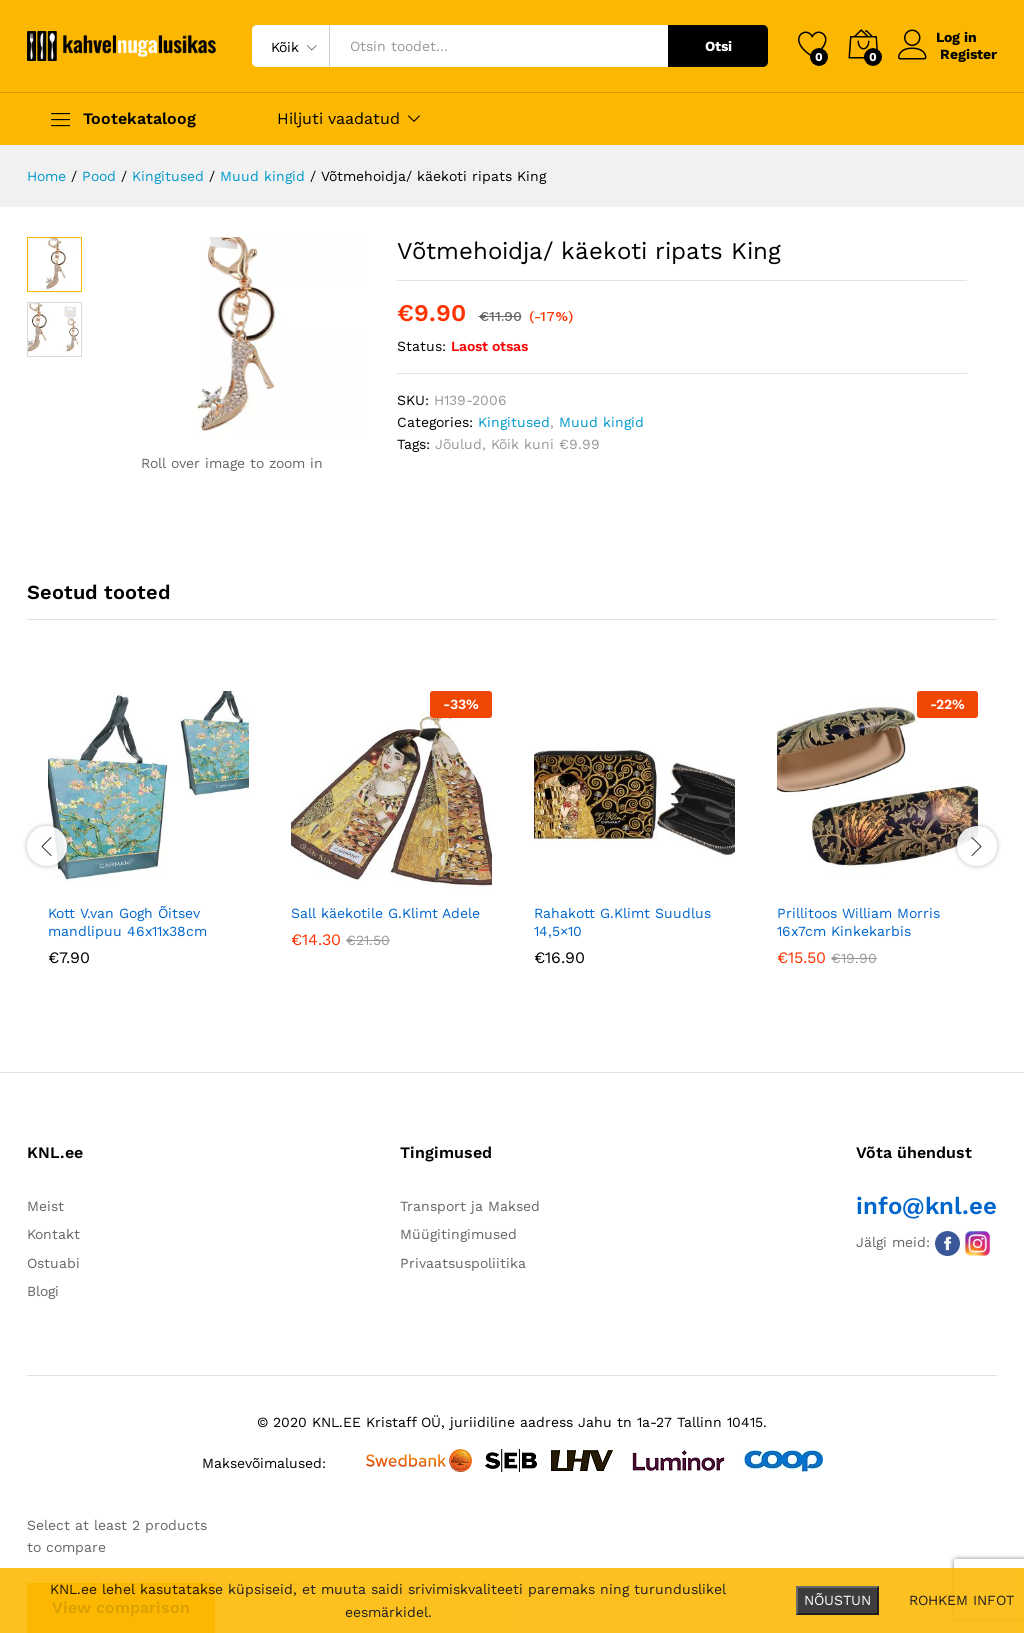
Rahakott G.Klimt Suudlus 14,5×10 (622, 922)
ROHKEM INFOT (961, 1600)
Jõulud (458, 444)
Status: (421, 346)
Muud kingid (601, 422)
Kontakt (53, 1234)
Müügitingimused (458, 1234)
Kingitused (514, 422)
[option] (148, 843)
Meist (45, 1206)
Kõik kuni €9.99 (545, 444)
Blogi (43, 1291)
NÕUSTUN (837, 1600)
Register (968, 54)
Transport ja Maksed (470, 1206)
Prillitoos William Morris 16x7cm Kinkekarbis (858, 922)
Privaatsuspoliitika (463, 1263)
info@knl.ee (926, 1206)
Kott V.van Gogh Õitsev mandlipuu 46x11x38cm (127, 922)
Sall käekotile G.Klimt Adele (385, 913)
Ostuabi (53, 1263)
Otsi (718, 46)
